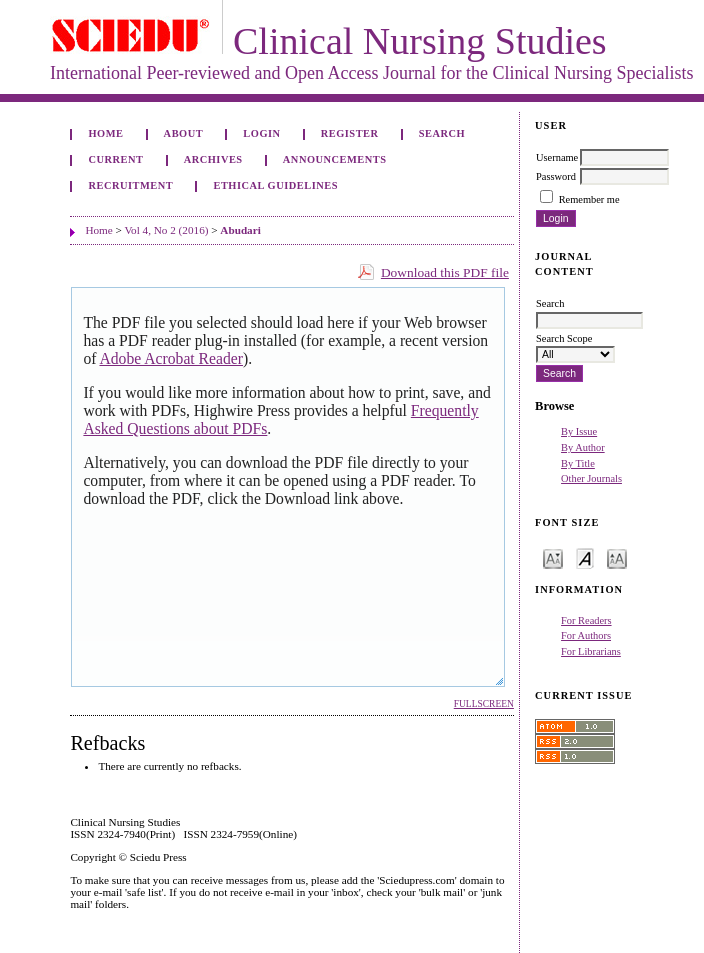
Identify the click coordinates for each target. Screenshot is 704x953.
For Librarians (591, 651)
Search (442, 133)
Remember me (589, 199)
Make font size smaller (553, 557)
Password (556, 176)
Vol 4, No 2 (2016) (166, 230)
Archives (213, 159)
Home (105, 133)
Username (557, 157)
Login (261, 133)
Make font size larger (617, 557)
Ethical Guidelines (275, 185)
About (184, 133)
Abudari (240, 230)
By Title (578, 463)
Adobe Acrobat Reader (170, 358)
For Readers (586, 620)
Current (115, 159)
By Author (583, 447)
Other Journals (591, 478)
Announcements (335, 159)
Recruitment (130, 185)
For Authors (586, 635)
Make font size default (585, 557)
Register (350, 133)
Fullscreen (484, 704)
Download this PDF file (445, 272)
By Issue (579, 431)
